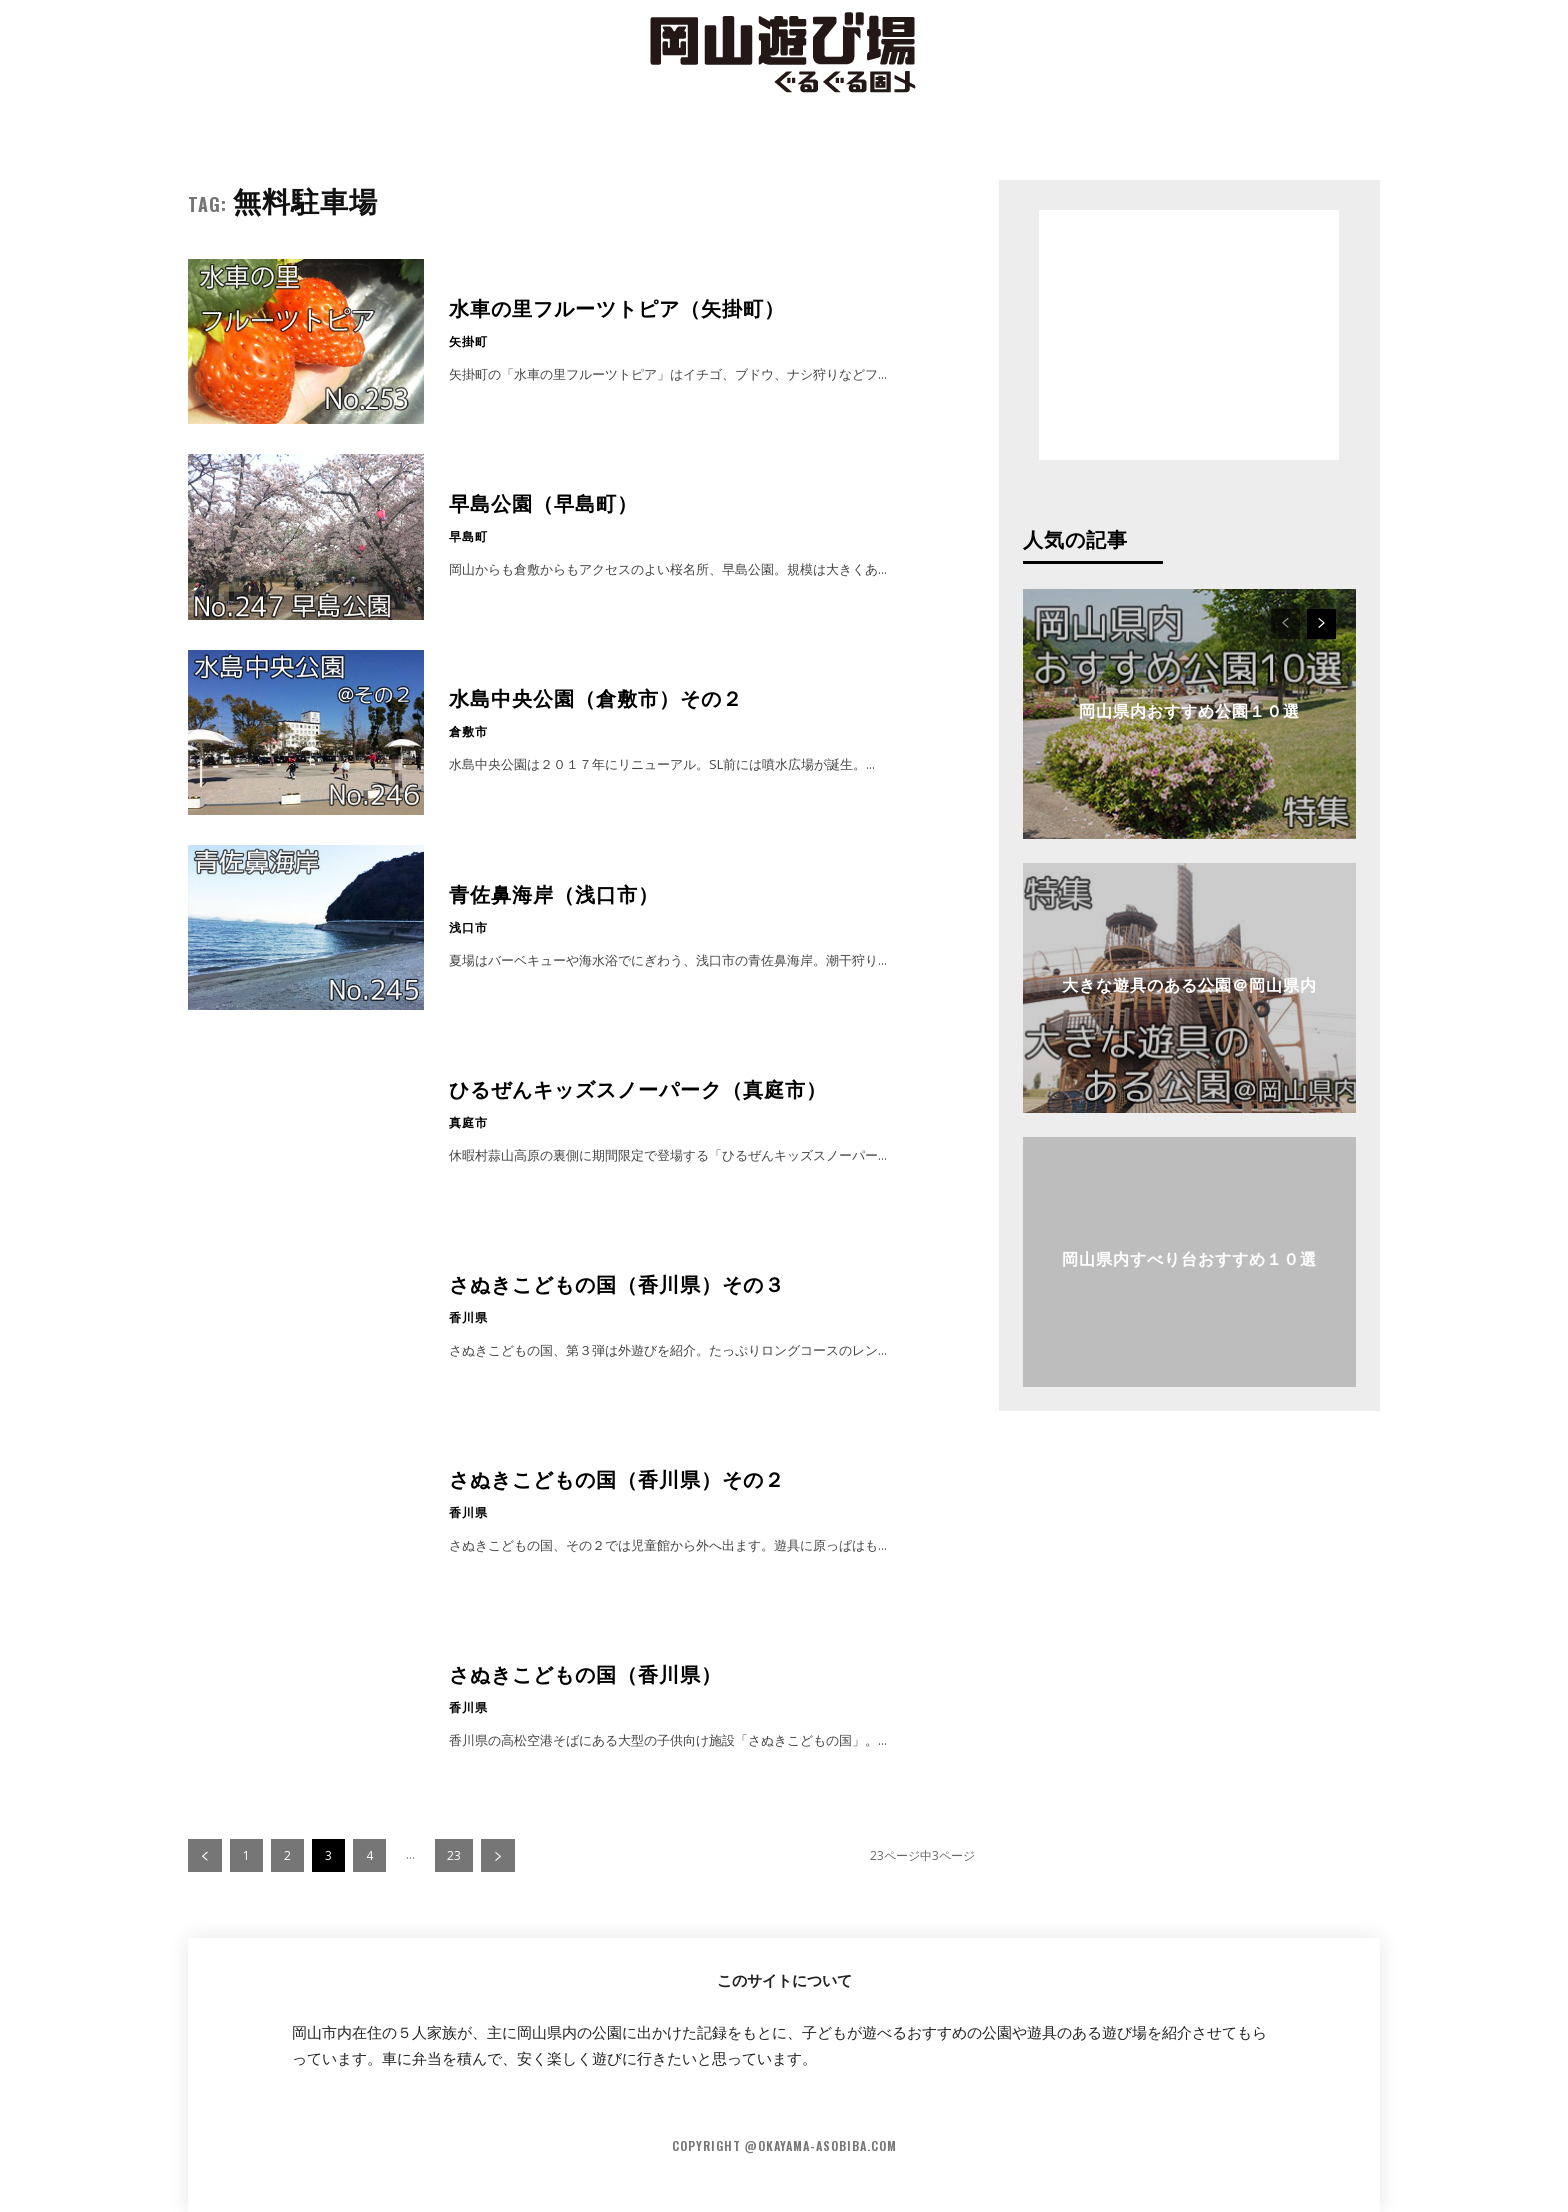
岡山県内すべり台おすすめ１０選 (1189, 1258)
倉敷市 (468, 731)
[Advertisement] (1189, 335)
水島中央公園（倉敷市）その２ (596, 697)
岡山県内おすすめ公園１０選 (1189, 710)
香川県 (468, 1317)
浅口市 (468, 927)
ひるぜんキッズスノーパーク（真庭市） (638, 1088)
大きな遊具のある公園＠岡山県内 (1189, 984)
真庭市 (468, 1122)
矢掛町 (468, 341)
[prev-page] (205, 1855)
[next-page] (498, 1855)
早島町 (468, 536)
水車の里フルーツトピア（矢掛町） (617, 307)
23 (454, 1855)
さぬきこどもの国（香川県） (585, 1673)
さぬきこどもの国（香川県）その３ (617, 1283)
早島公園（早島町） (543, 502)
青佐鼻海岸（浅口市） (554, 893)
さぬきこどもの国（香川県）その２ (617, 1478)
